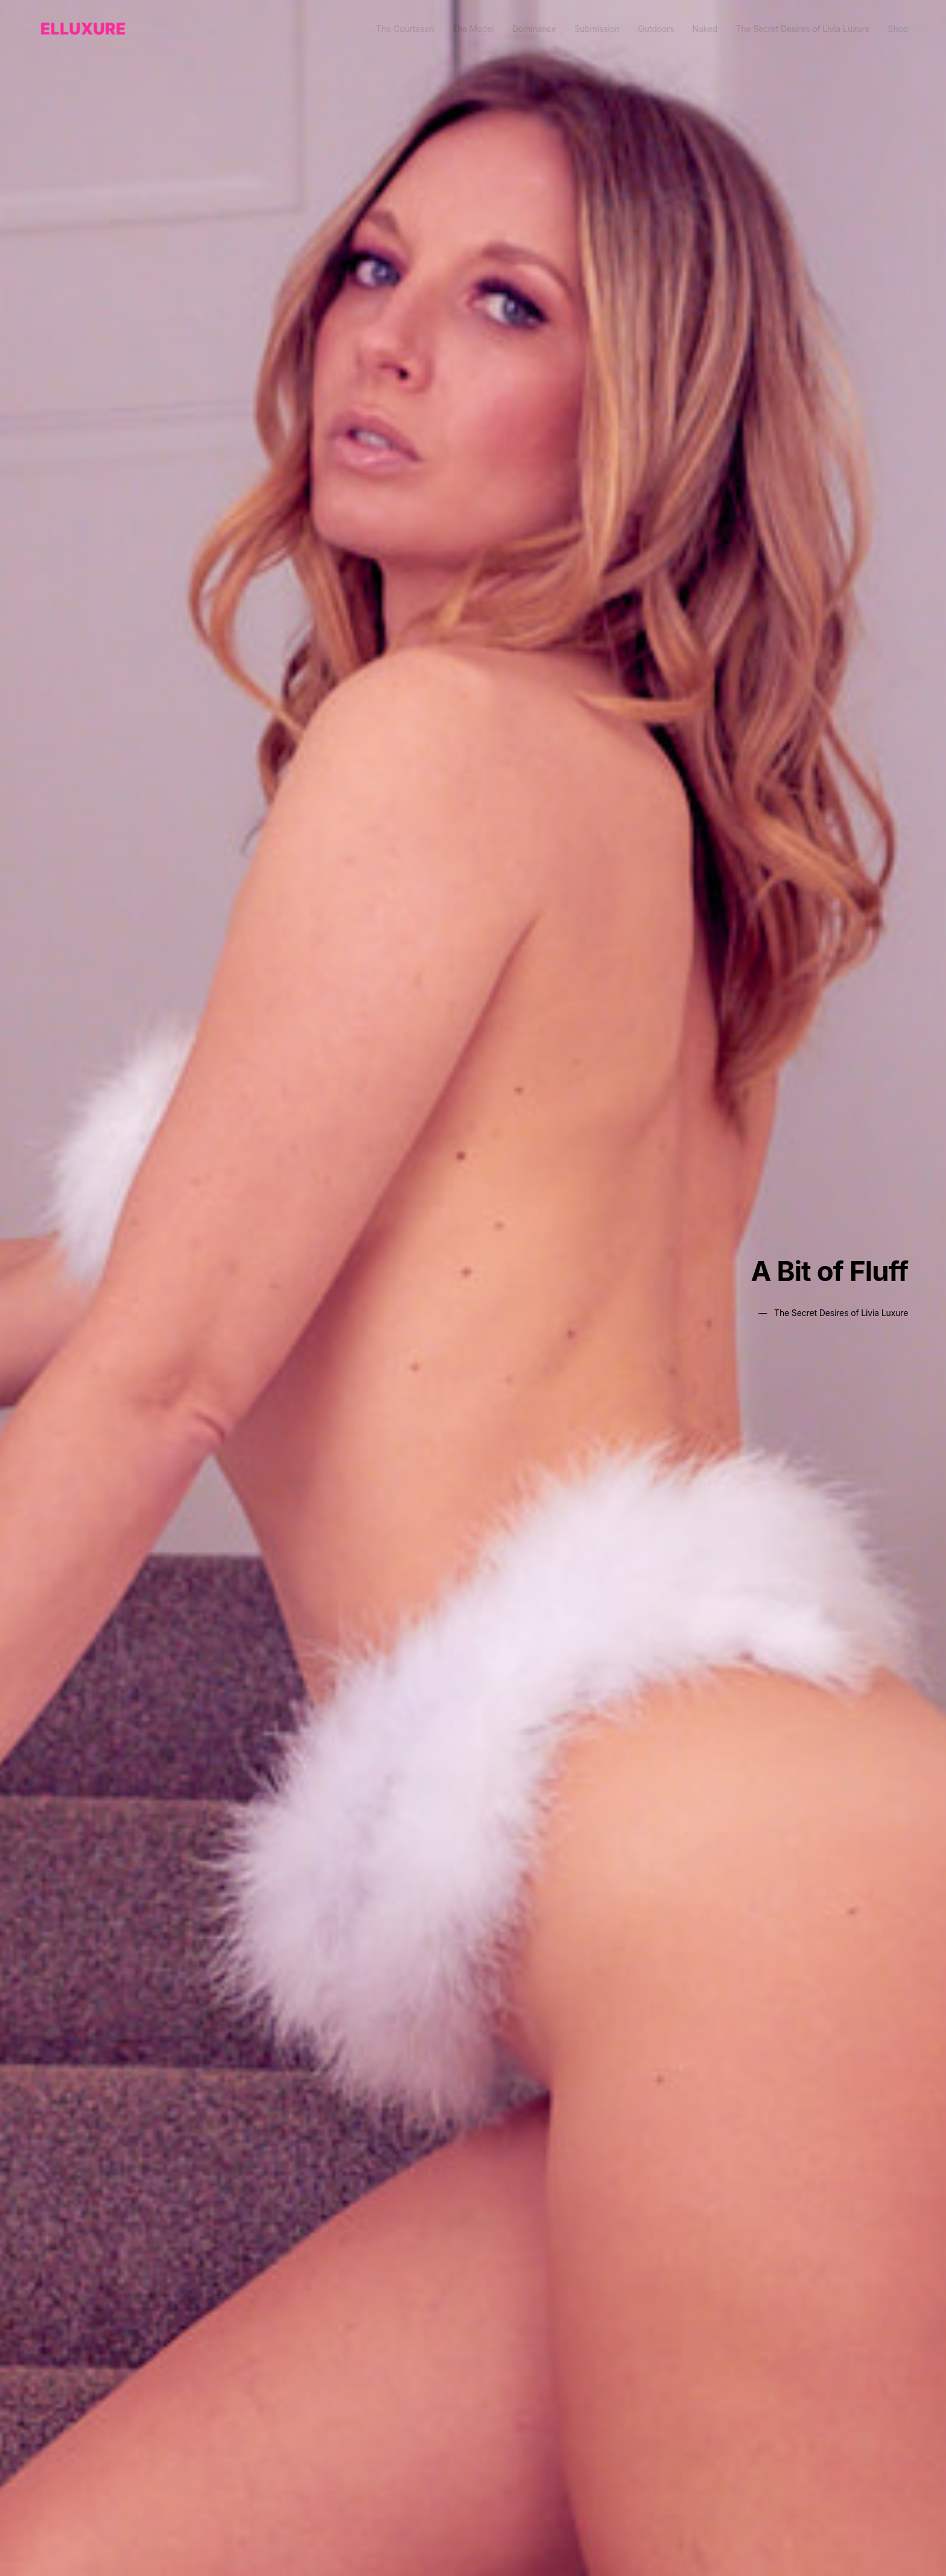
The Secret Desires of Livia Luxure (802, 29)
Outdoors (656, 29)
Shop (898, 29)
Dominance (534, 29)
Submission (597, 29)
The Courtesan (405, 29)
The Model (473, 29)
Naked (704, 29)
